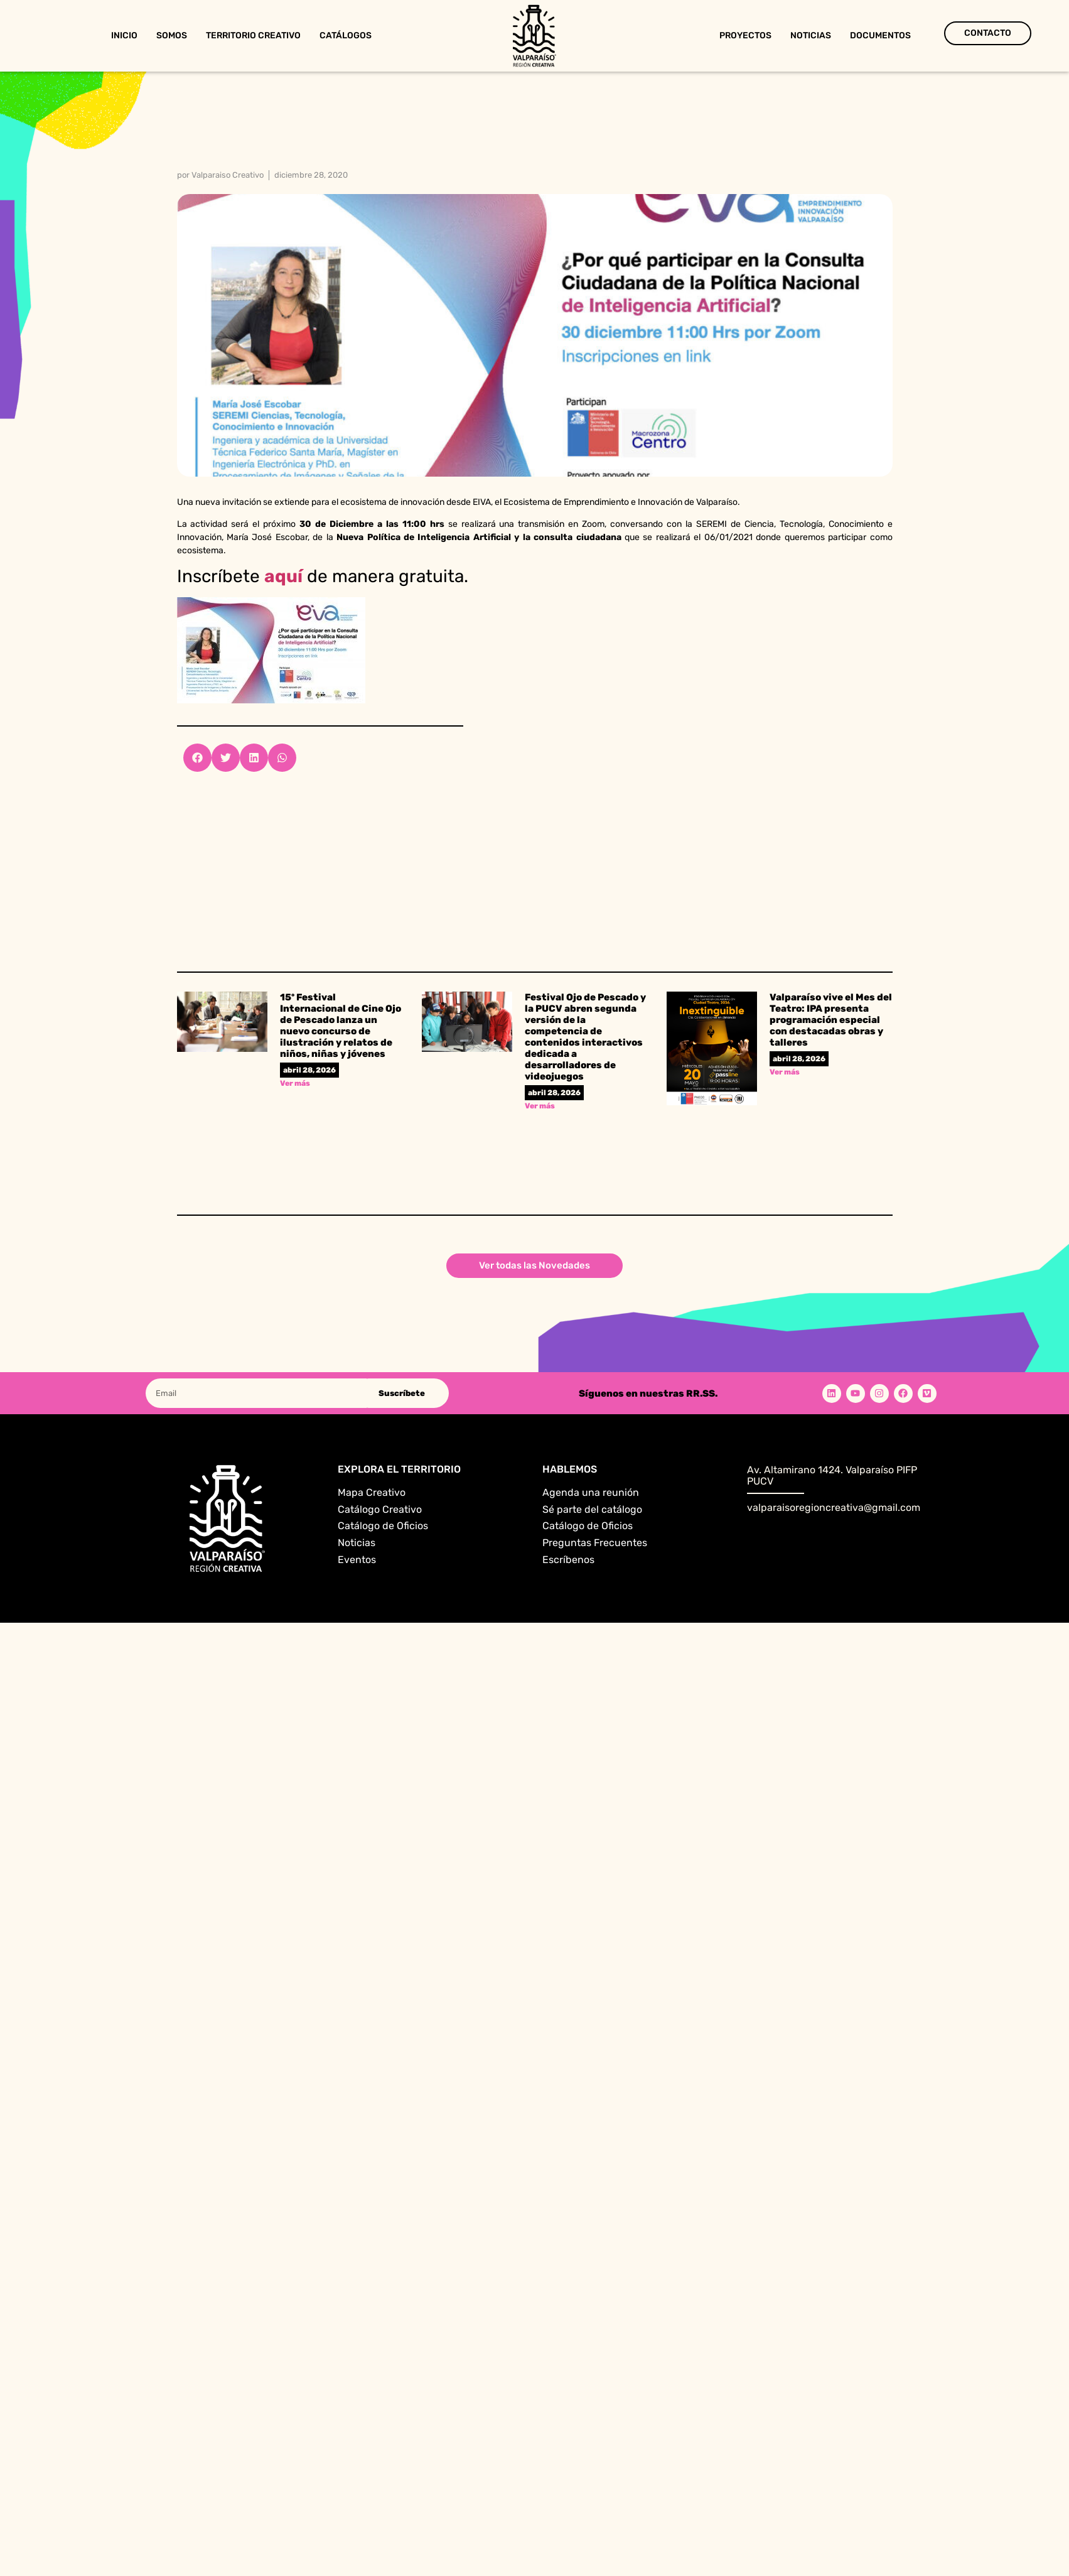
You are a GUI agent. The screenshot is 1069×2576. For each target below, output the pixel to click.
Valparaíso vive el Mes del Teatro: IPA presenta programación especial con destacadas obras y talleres (831, 1020)
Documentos (880, 35)
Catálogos (346, 35)
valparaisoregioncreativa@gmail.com (833, 1507)
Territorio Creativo (253, 35)
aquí (283, 576)
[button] (197, 758)
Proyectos (745, 35)
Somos (171, 35)
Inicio (124, 35)
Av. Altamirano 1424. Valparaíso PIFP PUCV (832, 1475)
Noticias (810, 35)
